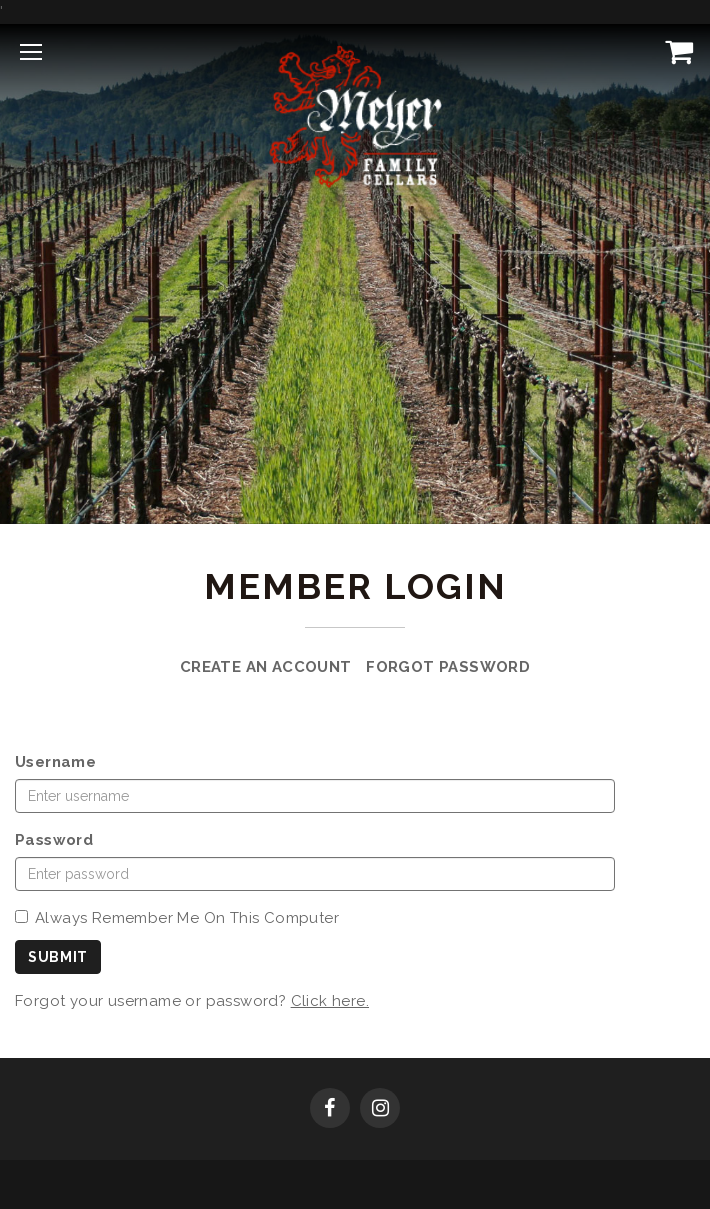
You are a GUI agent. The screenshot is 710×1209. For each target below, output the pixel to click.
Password (54, 840)
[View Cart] (675, 51)
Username (55, 762)
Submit (58, 957)
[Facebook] (330, 1110)
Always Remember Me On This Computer (177, 918)
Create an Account (266, 667)
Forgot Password (448, 667)
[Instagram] (380, 1110)
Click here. (330, 1001)
